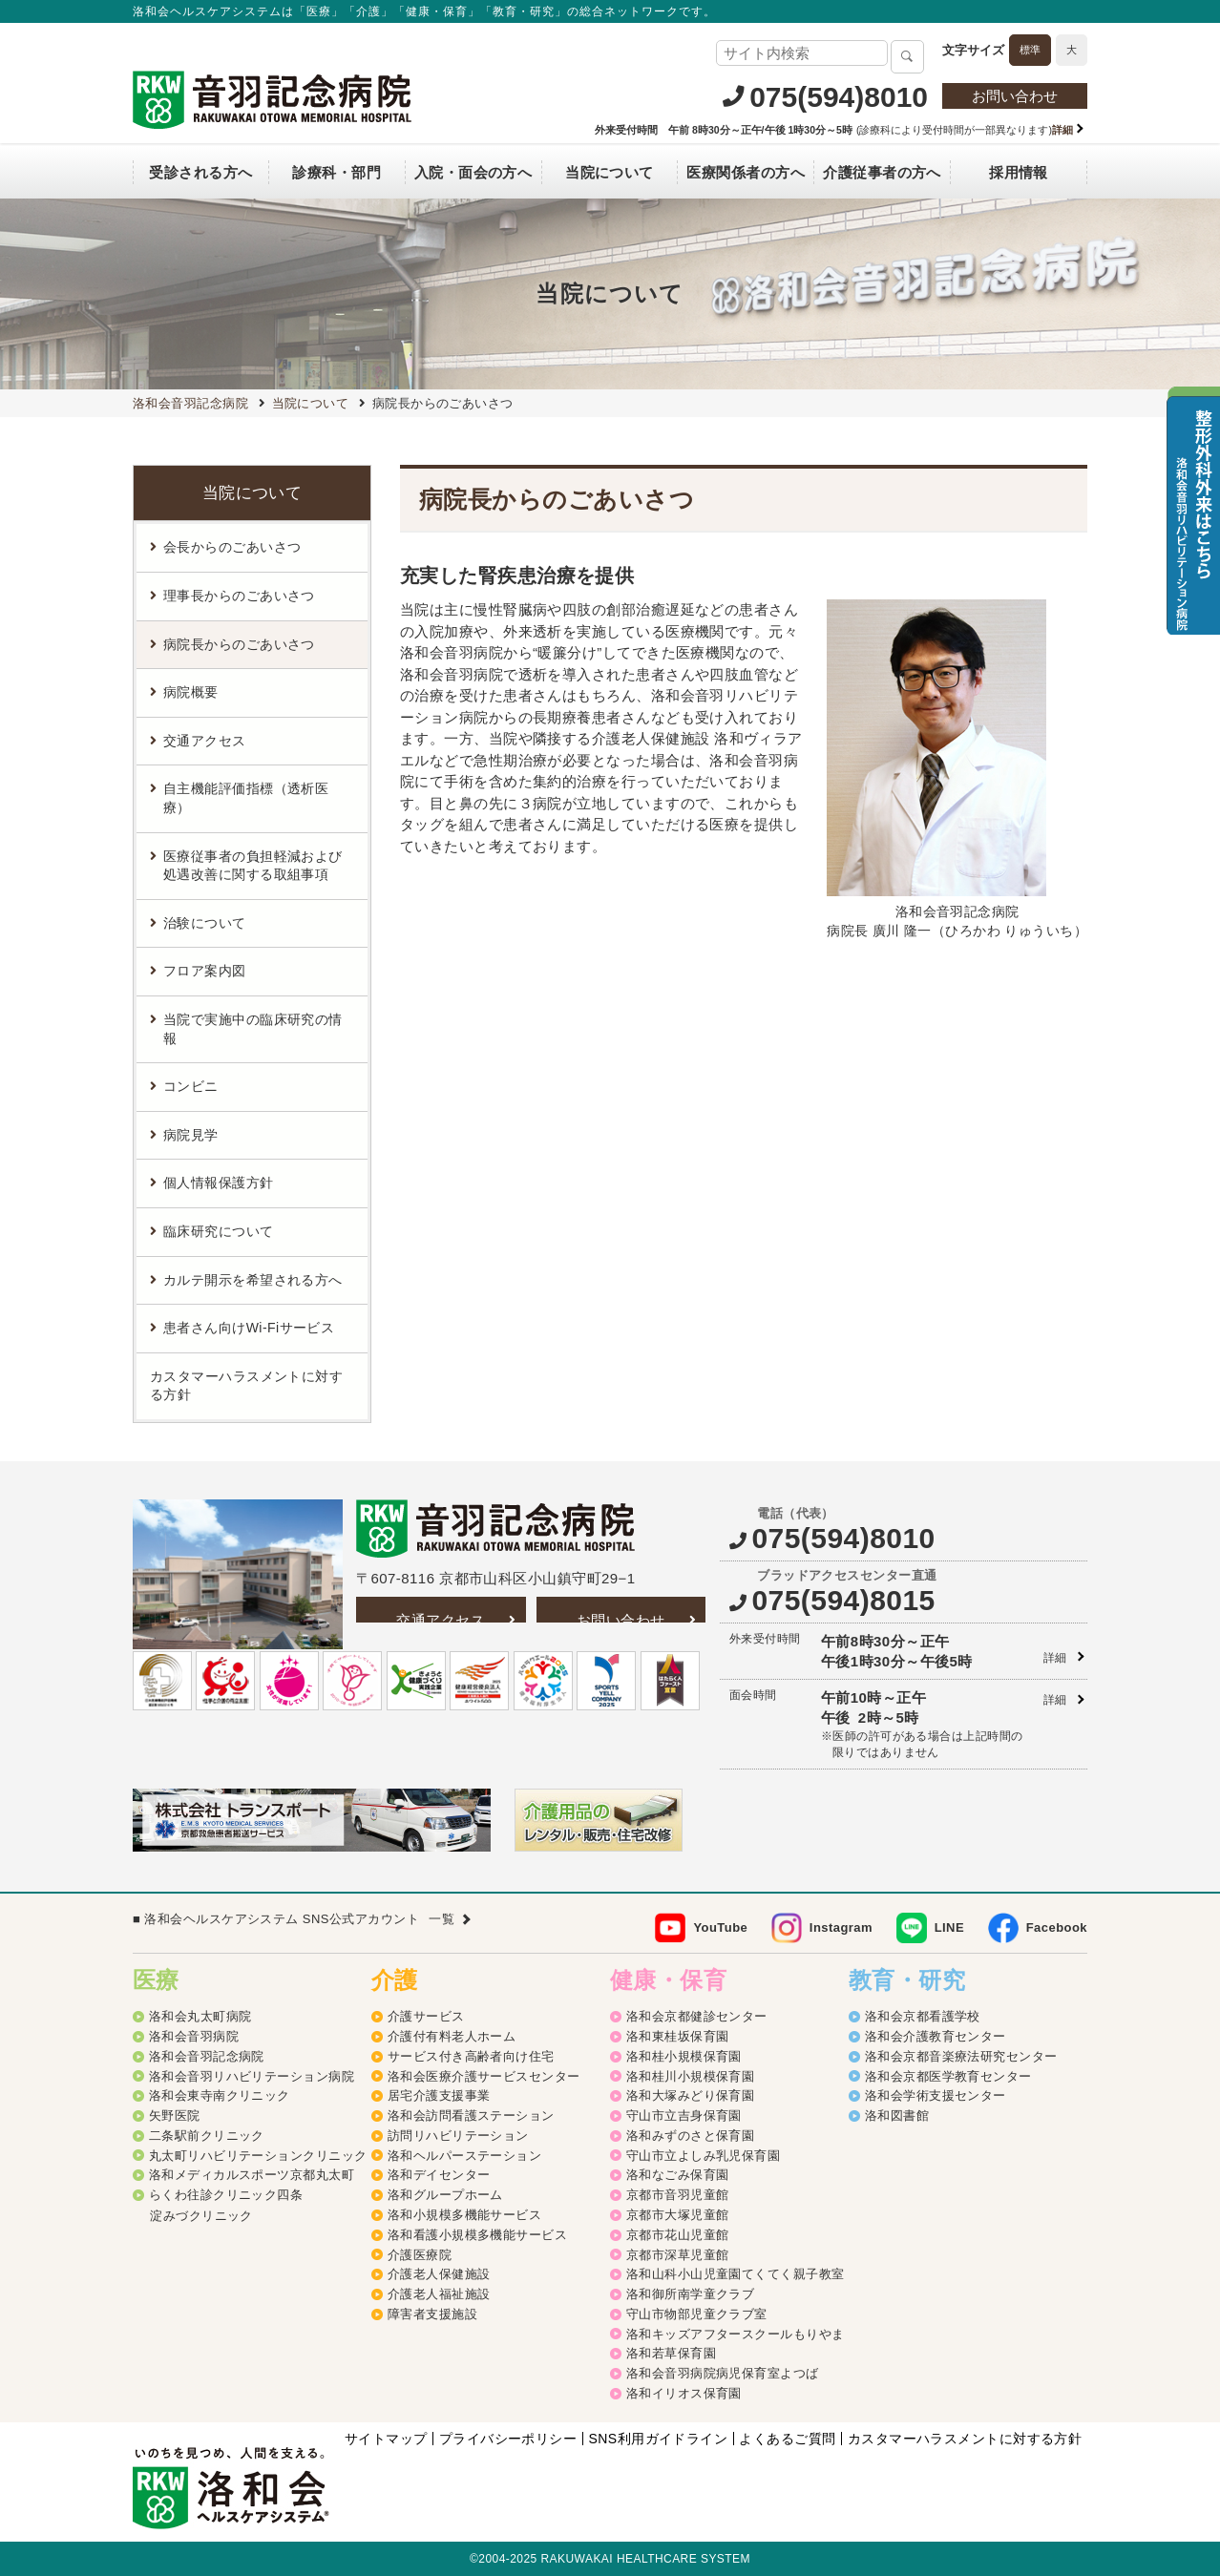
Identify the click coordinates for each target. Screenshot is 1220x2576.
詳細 (1055, 1658)
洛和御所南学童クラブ (690, 2294)
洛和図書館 (897, 2115)
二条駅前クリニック (206, 2135)
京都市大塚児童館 (677, 2215)
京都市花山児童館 (677, 2235)
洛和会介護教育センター (935, 2036)
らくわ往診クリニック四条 (226, 2195)
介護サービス (426, 2016)
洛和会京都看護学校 (922, 2016)
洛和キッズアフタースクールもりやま (735, 2334)
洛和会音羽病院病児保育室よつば (722, 2373)
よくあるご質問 (787, 2438)
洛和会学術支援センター (935, 2095)
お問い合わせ (1015, 96)
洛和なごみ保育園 (677, 2175)
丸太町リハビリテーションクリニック (258, 2155)
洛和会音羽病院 (194, 2036)
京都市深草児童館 (677, 2255)
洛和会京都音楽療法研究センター (961, 2056)
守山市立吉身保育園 (684, 2115)
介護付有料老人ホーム (452, 2036)
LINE (949, 1927)
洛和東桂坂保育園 (677, 2036)
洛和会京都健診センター (697, 2016)
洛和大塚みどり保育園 (690, 2095)
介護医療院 (420, 2255)
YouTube (720, 1927)
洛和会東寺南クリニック (219, 2095)
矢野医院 (174, 2115)
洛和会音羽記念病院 (206, 2056)
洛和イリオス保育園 (684, 2393)
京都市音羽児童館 (677, 2195)
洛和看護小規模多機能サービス (477, 2235)
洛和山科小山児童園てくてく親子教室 (735, 2274)
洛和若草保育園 (671, 2353)
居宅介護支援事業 (439, 2095)
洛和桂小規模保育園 (684, 2056)
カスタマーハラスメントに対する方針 (246, 1386)
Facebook (1056, 1927)
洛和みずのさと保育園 (690, 2135)
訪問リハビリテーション (458, 2135)
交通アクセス (440, 1620)
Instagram (841, 1927)
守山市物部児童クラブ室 (697, 2314)
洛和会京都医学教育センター (948, 2076)
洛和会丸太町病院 (200, 2016)
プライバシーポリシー (508, 2438)
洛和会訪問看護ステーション (471, 2115)
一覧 (441, 1919)
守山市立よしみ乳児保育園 (703, 2155)
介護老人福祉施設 (439, 2294)
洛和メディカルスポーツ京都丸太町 (251, 2175)
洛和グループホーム (445, 2195)
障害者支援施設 (432, 2314)
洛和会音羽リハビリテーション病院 (251, 2076)
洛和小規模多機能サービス (464, 2215)
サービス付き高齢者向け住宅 (471, 2056)
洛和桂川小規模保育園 (690, 2076)
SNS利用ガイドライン (657, 2438)
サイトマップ (386, 2438)
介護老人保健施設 (439, 2274)
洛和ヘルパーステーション (464, 2155)
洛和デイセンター (439, 2175)
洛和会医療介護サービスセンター (484, 2076)
